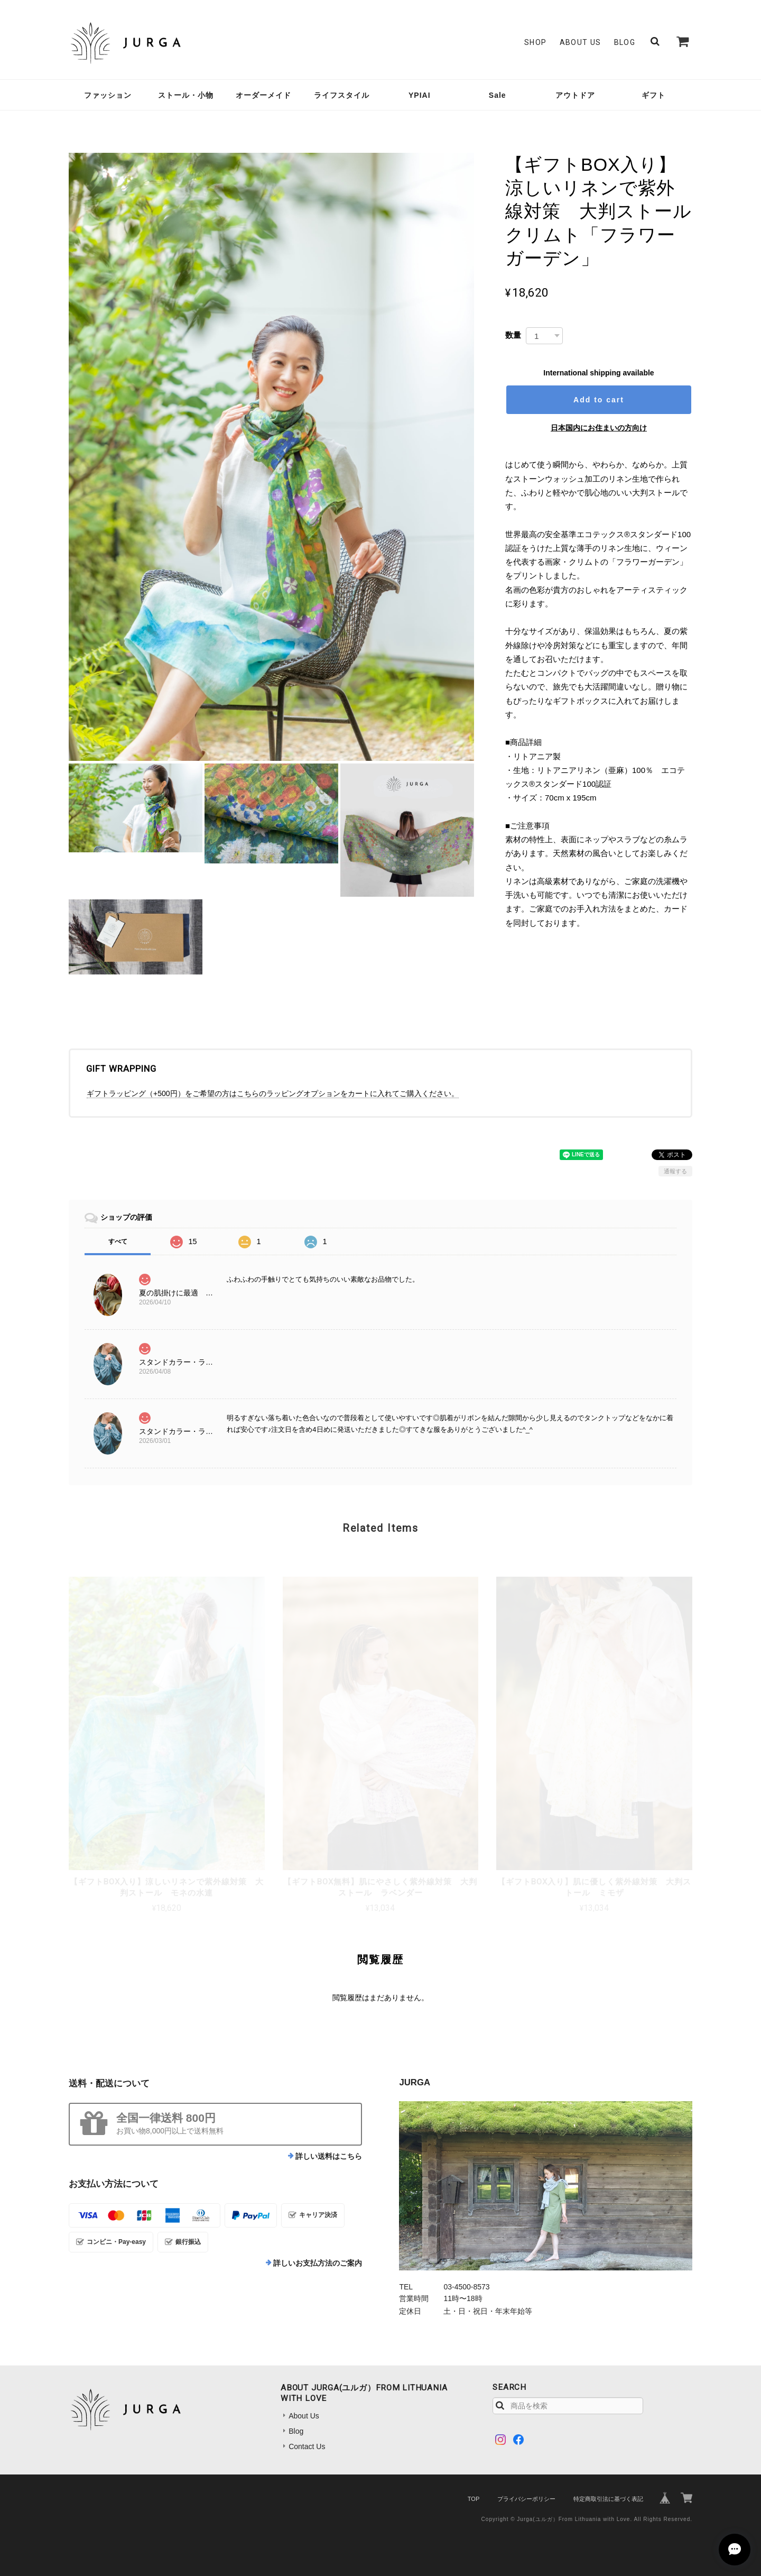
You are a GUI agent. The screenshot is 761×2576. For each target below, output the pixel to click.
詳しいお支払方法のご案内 (317, 2263)
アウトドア (575, 95)
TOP (473, 2499)
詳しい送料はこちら (328, 2156)
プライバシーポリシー (526, 2499)
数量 (513, 334)
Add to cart (598, 399)
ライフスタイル (341, 95)
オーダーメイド (263, 95)
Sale (497, 95)
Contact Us (307, 2446)
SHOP (535, 42)
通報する (675, 1171)
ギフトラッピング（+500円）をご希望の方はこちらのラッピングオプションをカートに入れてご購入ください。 (273, 1093)
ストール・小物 (186, 95)
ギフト (653, 95)
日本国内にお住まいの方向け (599, 428)
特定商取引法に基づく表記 (608, 2499)
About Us (580, 42)
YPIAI (420, 95)
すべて (117, 1241)
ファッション (108, 95)
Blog (625, 42)
